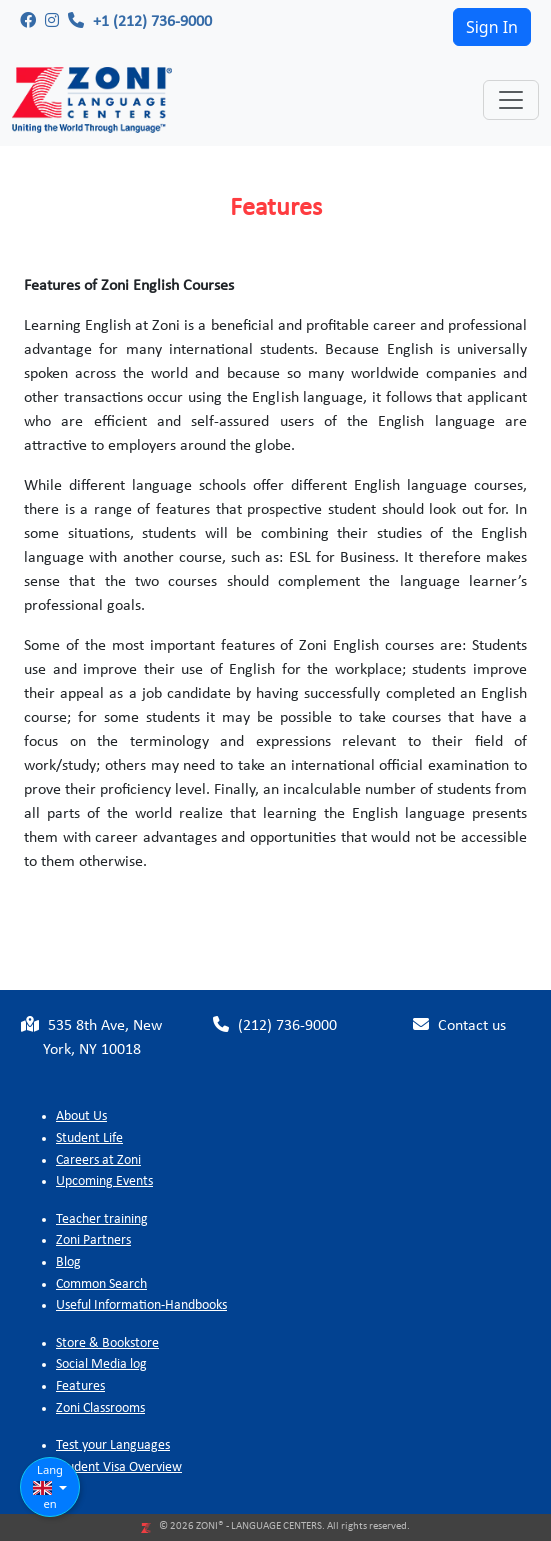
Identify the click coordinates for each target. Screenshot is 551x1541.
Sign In (492, 27)
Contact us (459, 1025)
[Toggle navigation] (511, 100)
